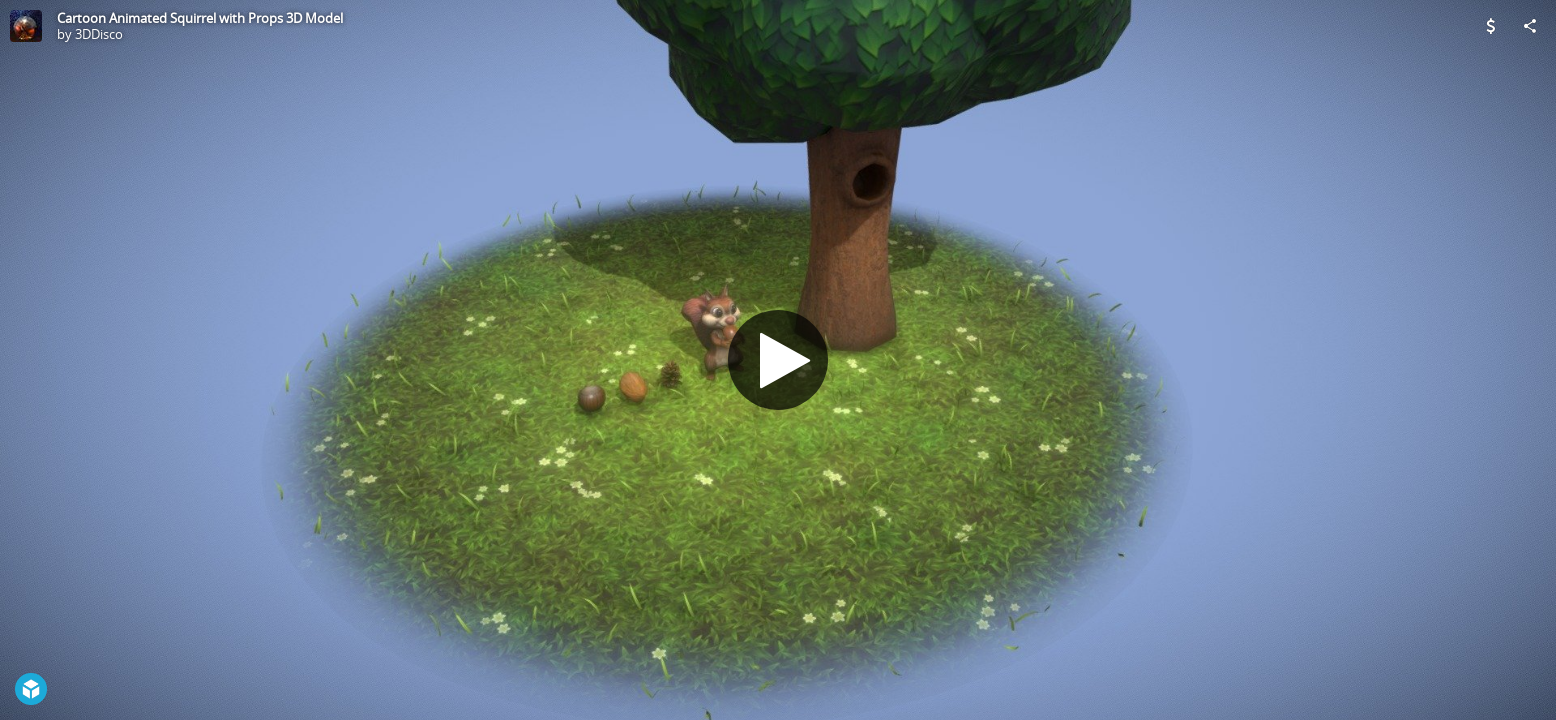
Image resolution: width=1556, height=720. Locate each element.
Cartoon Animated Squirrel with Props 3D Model (200, 18)
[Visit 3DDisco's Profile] (26, 26)
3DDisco (99, 34)
